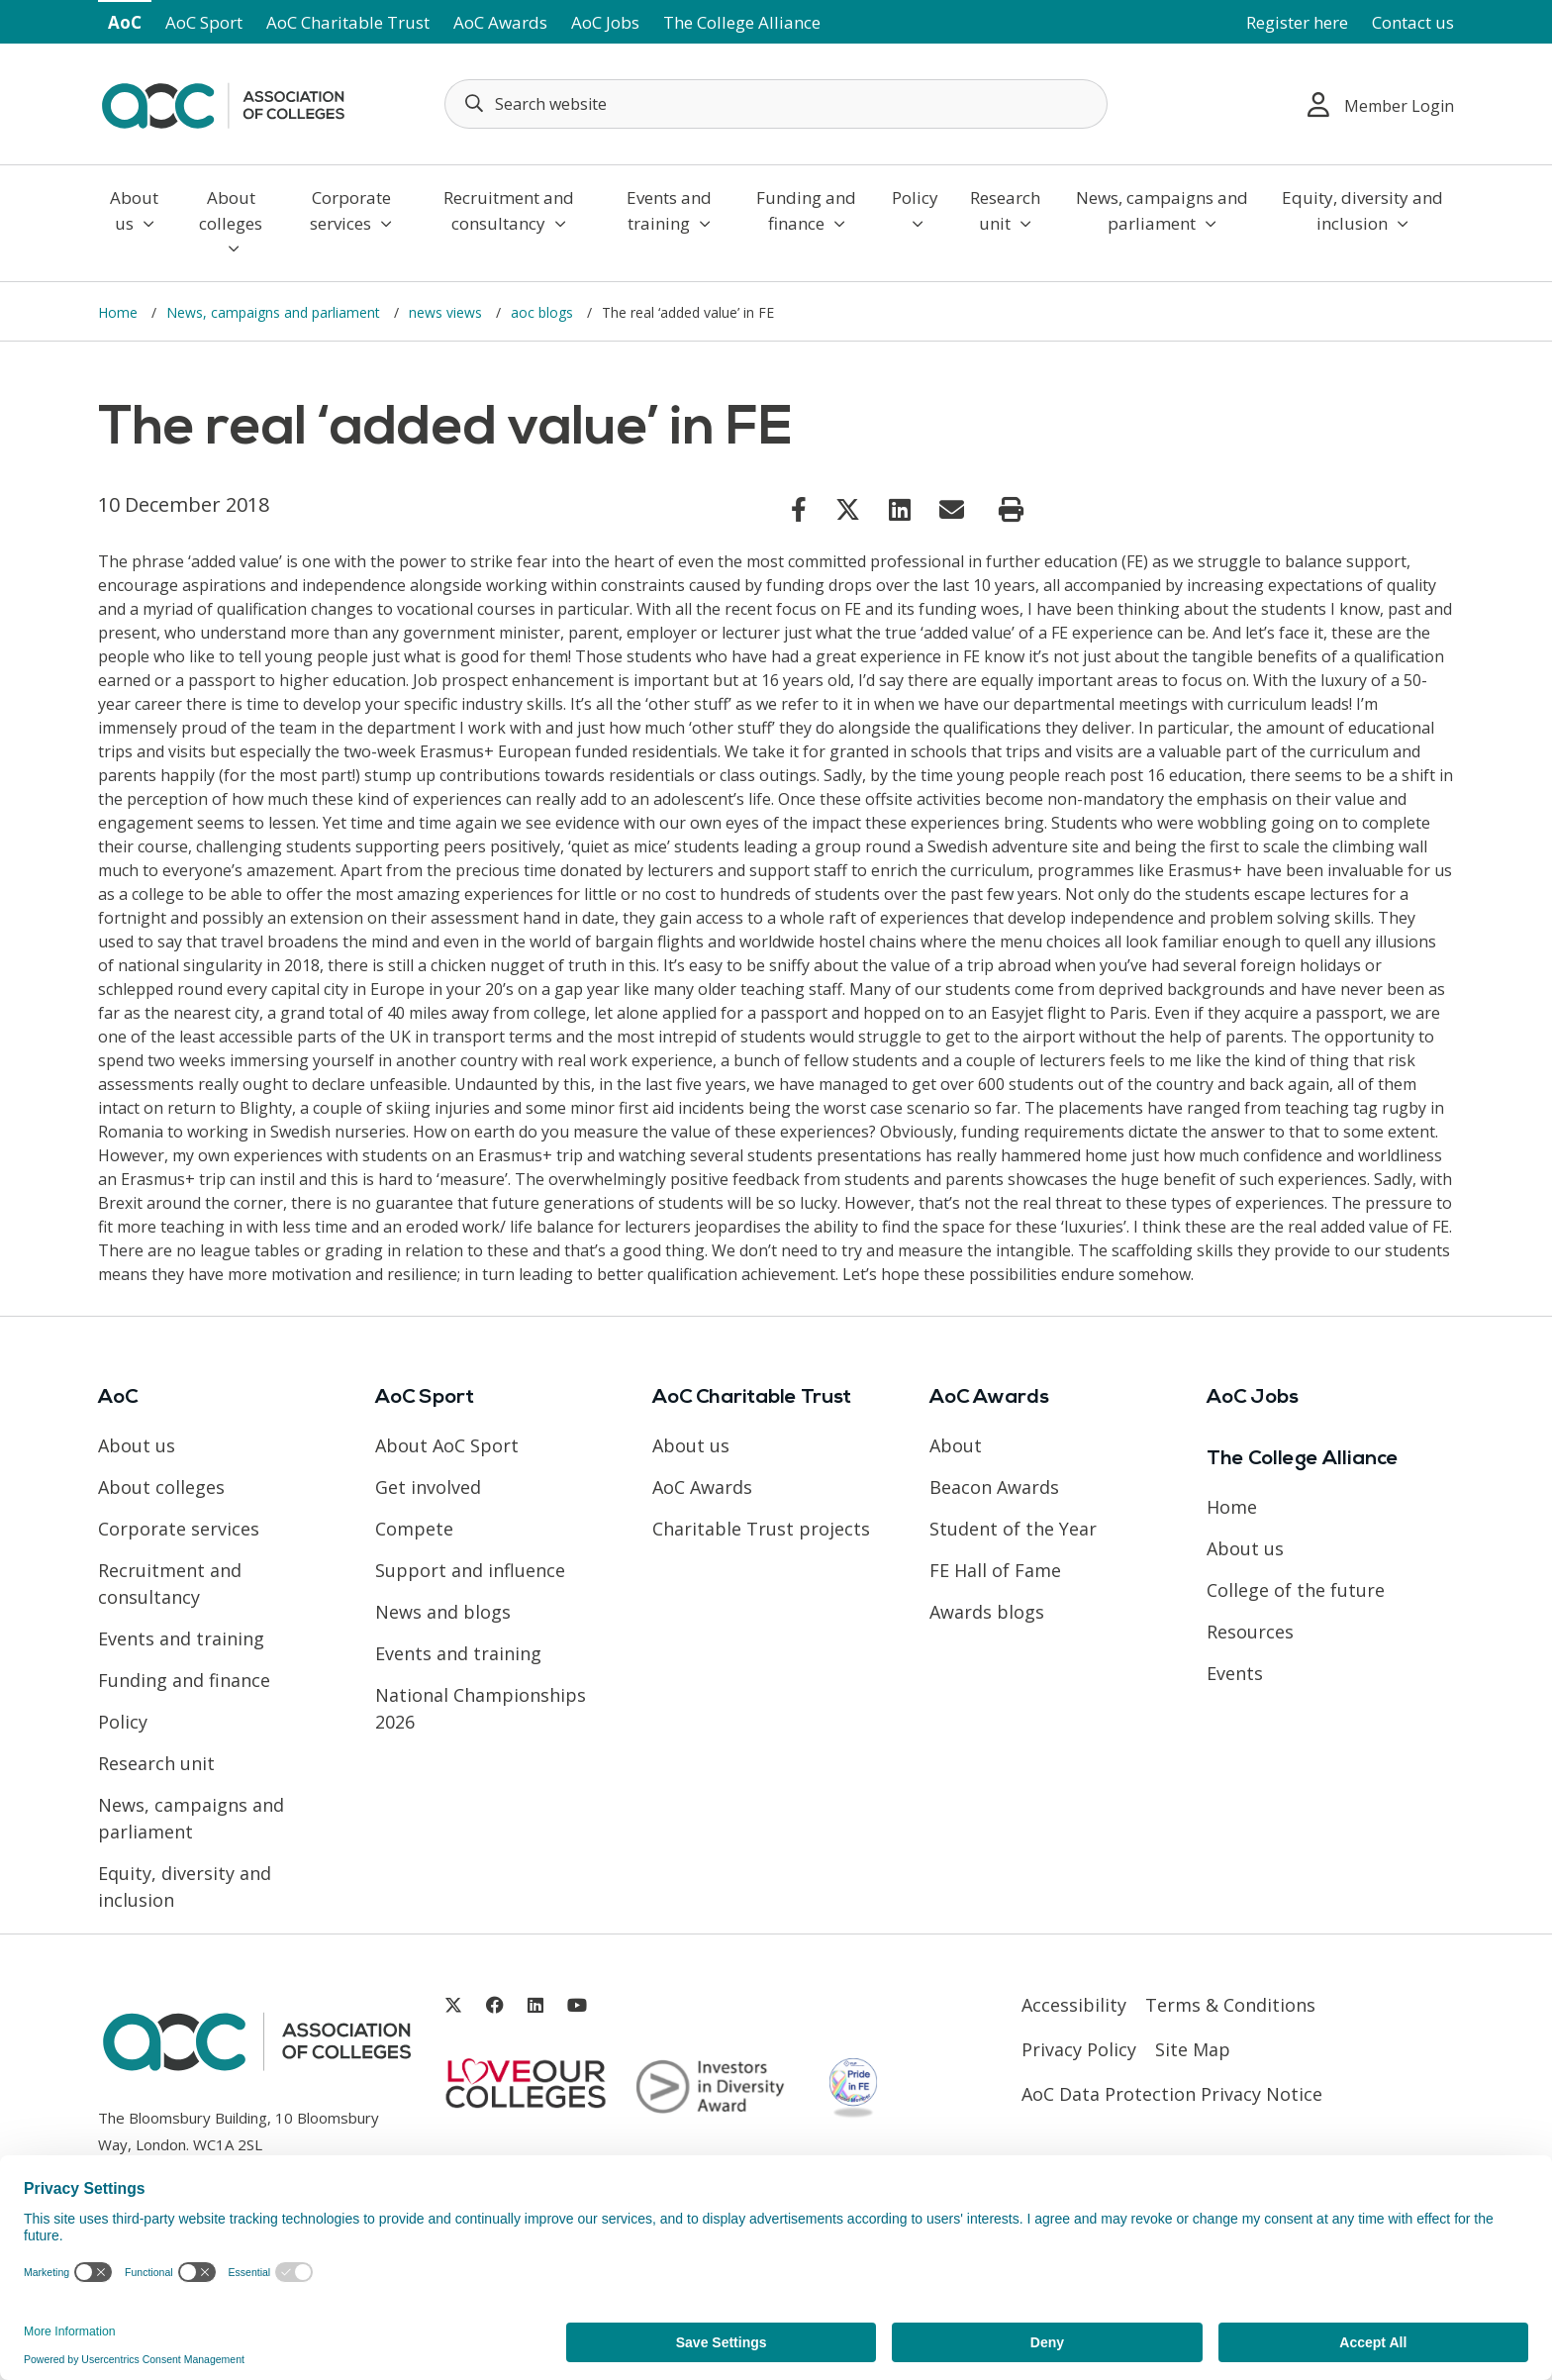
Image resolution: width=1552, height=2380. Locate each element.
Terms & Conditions (1230, 2005)
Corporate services (351, 210)
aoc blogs (544, 312)
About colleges (230, 221)
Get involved (428, 1487)
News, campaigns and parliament (1162, 210)
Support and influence (470, 1570)
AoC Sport (203, 22)
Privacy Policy (1078, 2049)
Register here (1297, 22)
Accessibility (1073, 2005)
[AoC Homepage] (222, 102)
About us (134, 210)
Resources (1250, 1631)
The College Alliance (742, 22)
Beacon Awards (994, 1487)
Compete (414, 1528)
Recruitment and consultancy (508, 210)
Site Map (1192, 2049)
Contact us (1413, 22)
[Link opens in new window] (799, 509)
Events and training (669, 210)
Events (1235, 1673)
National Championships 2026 (480, 1708)
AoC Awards (500, 22)
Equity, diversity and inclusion (1362, 210)
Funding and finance (806, 210)
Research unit (1005, 210)
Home (120, 312)
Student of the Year (1013, 1528)
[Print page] (1011, 510)
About (955, 1445)
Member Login (1381, 104)
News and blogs (443, 1612)
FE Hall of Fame (995, 1570)
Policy (915, 209)
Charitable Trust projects (761, 1528)
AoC (125, 22)
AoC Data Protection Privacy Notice (1171, 2094)
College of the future (1296, 1590)
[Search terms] (776, 104)
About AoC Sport (447, 1445)
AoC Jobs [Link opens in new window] (605, 22)
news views (447, 312)
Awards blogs (986, 1612)
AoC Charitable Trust (348, 22)
